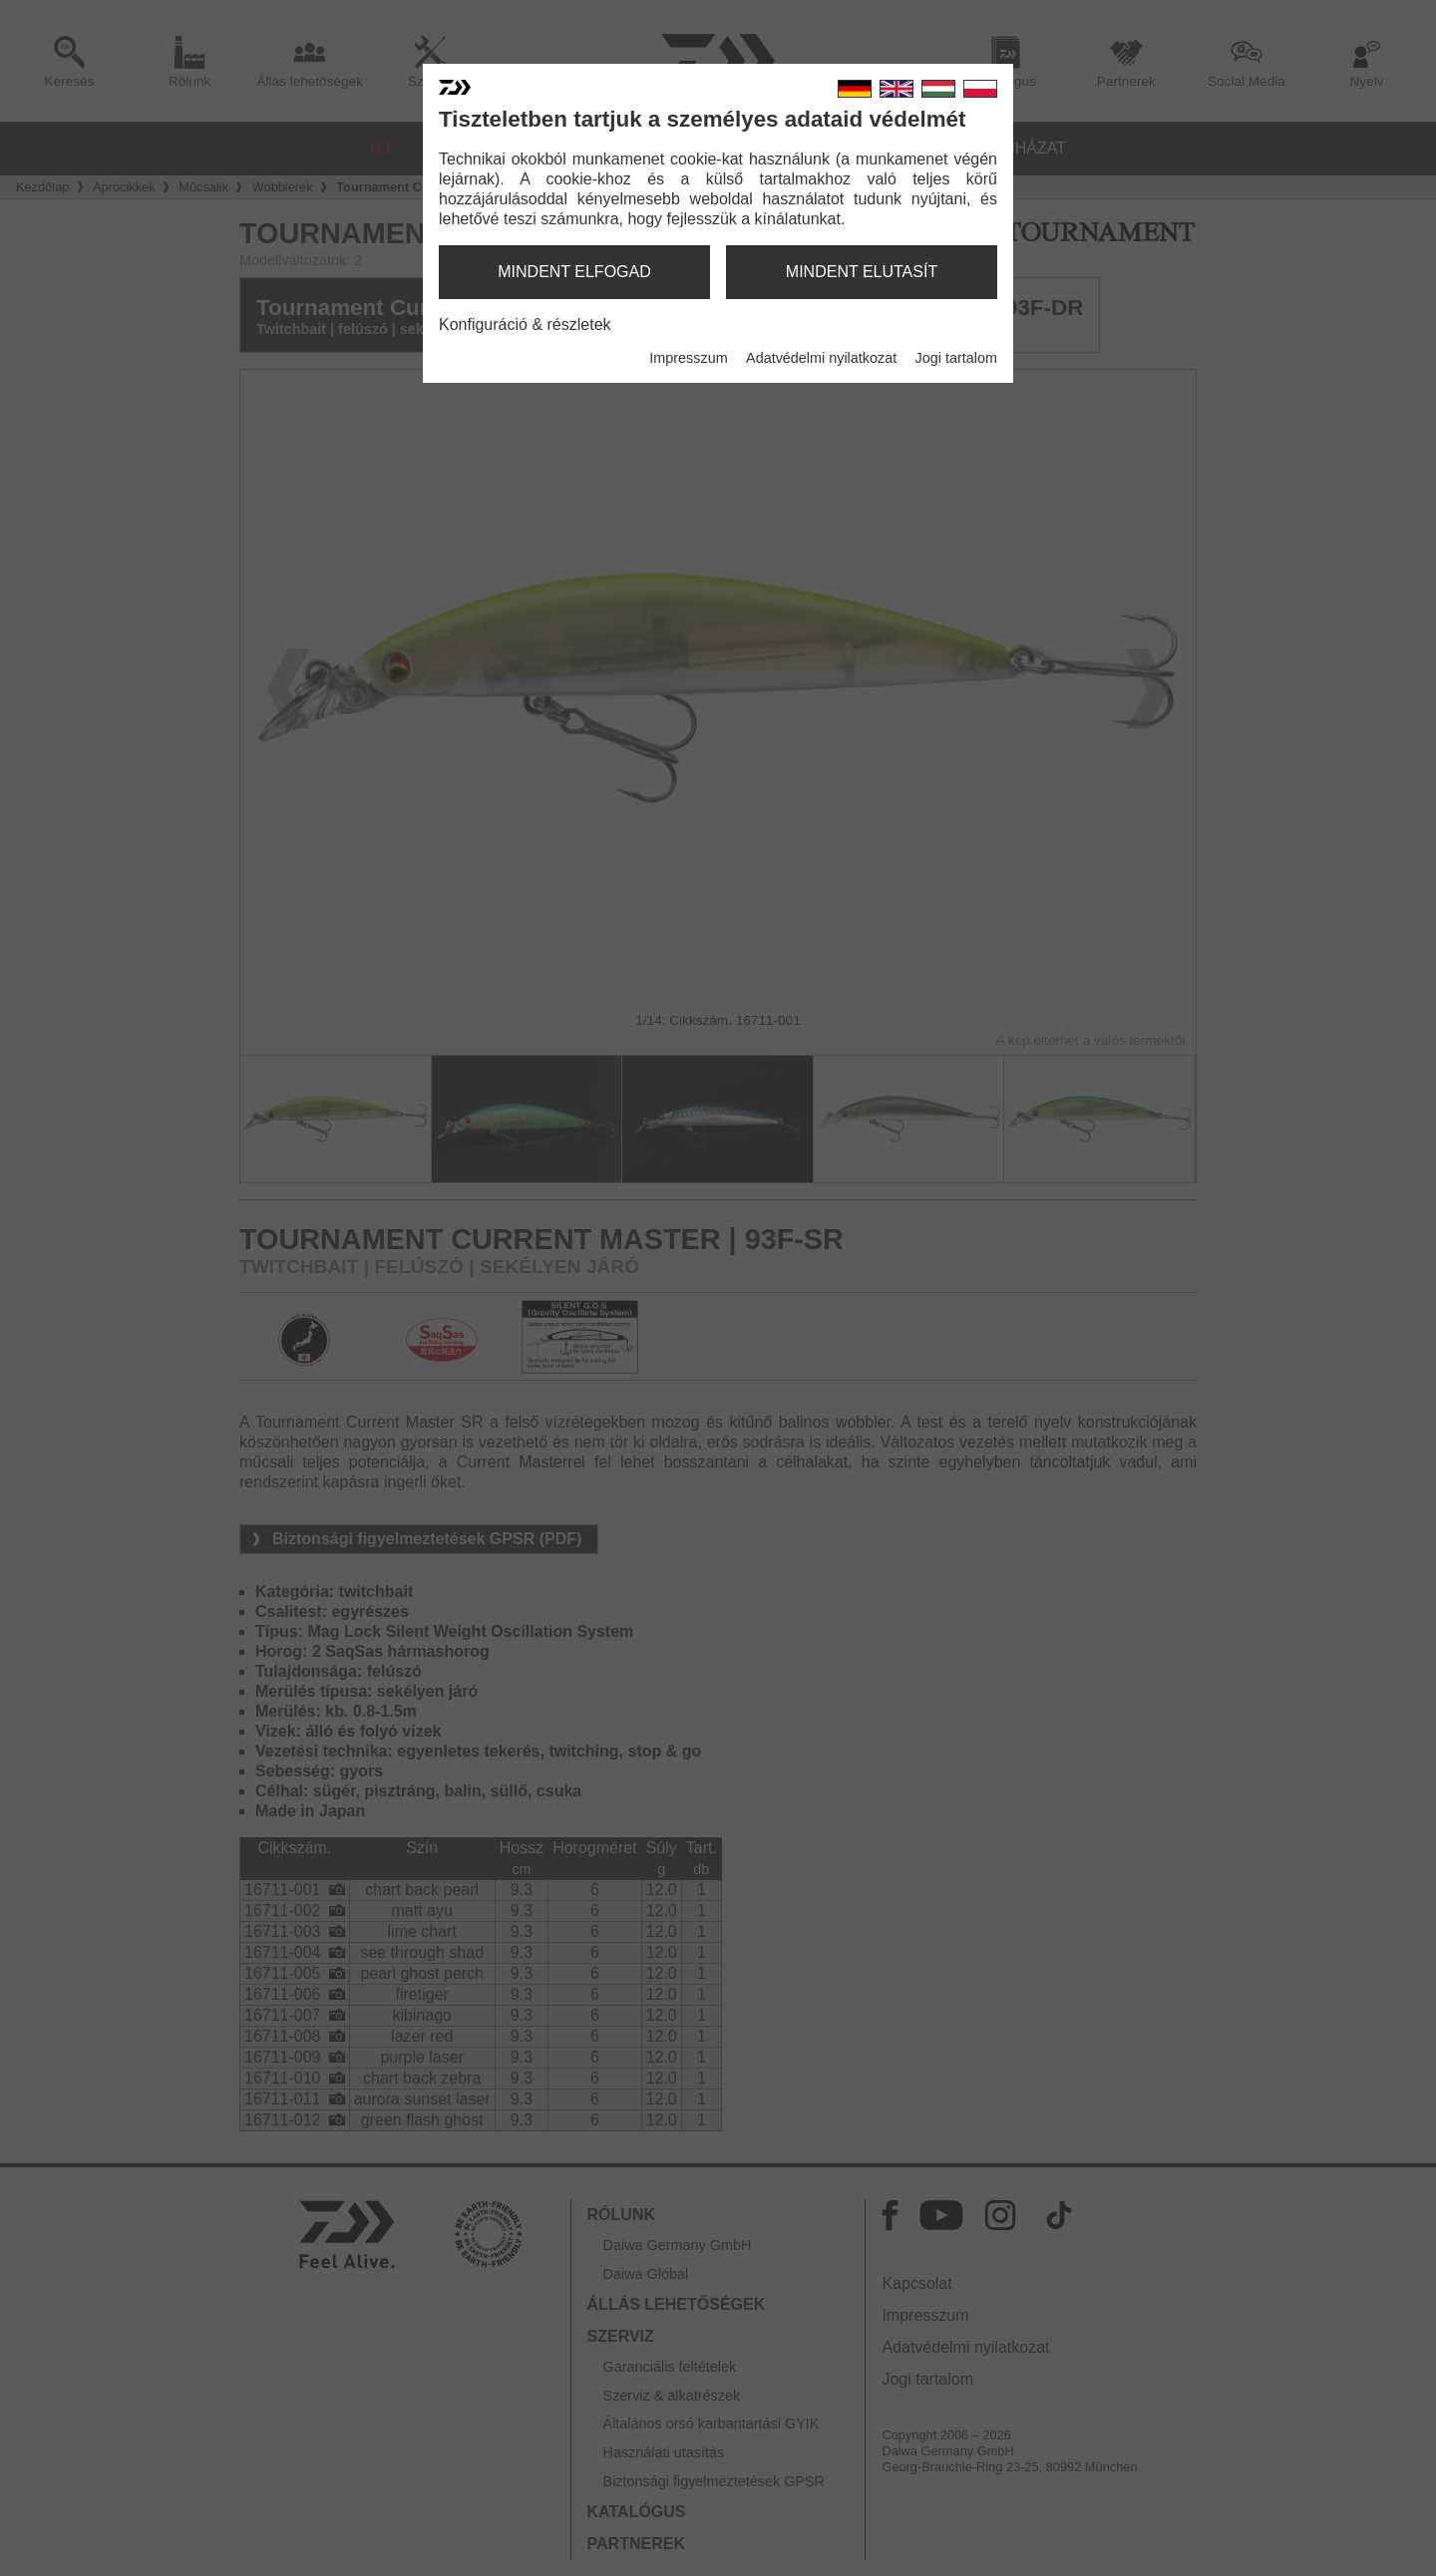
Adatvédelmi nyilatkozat (821, 358)
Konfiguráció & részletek (525, 324)
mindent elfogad (574, 271)
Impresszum (688, 358)
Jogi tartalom (956, 358)
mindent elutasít (861, 271)
